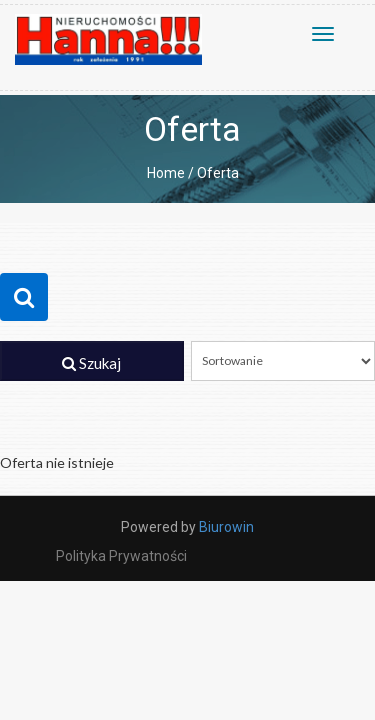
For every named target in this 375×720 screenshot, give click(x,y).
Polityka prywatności (121, 556)
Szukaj (91, 363)
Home (166, 173)
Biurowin (226, 527)
